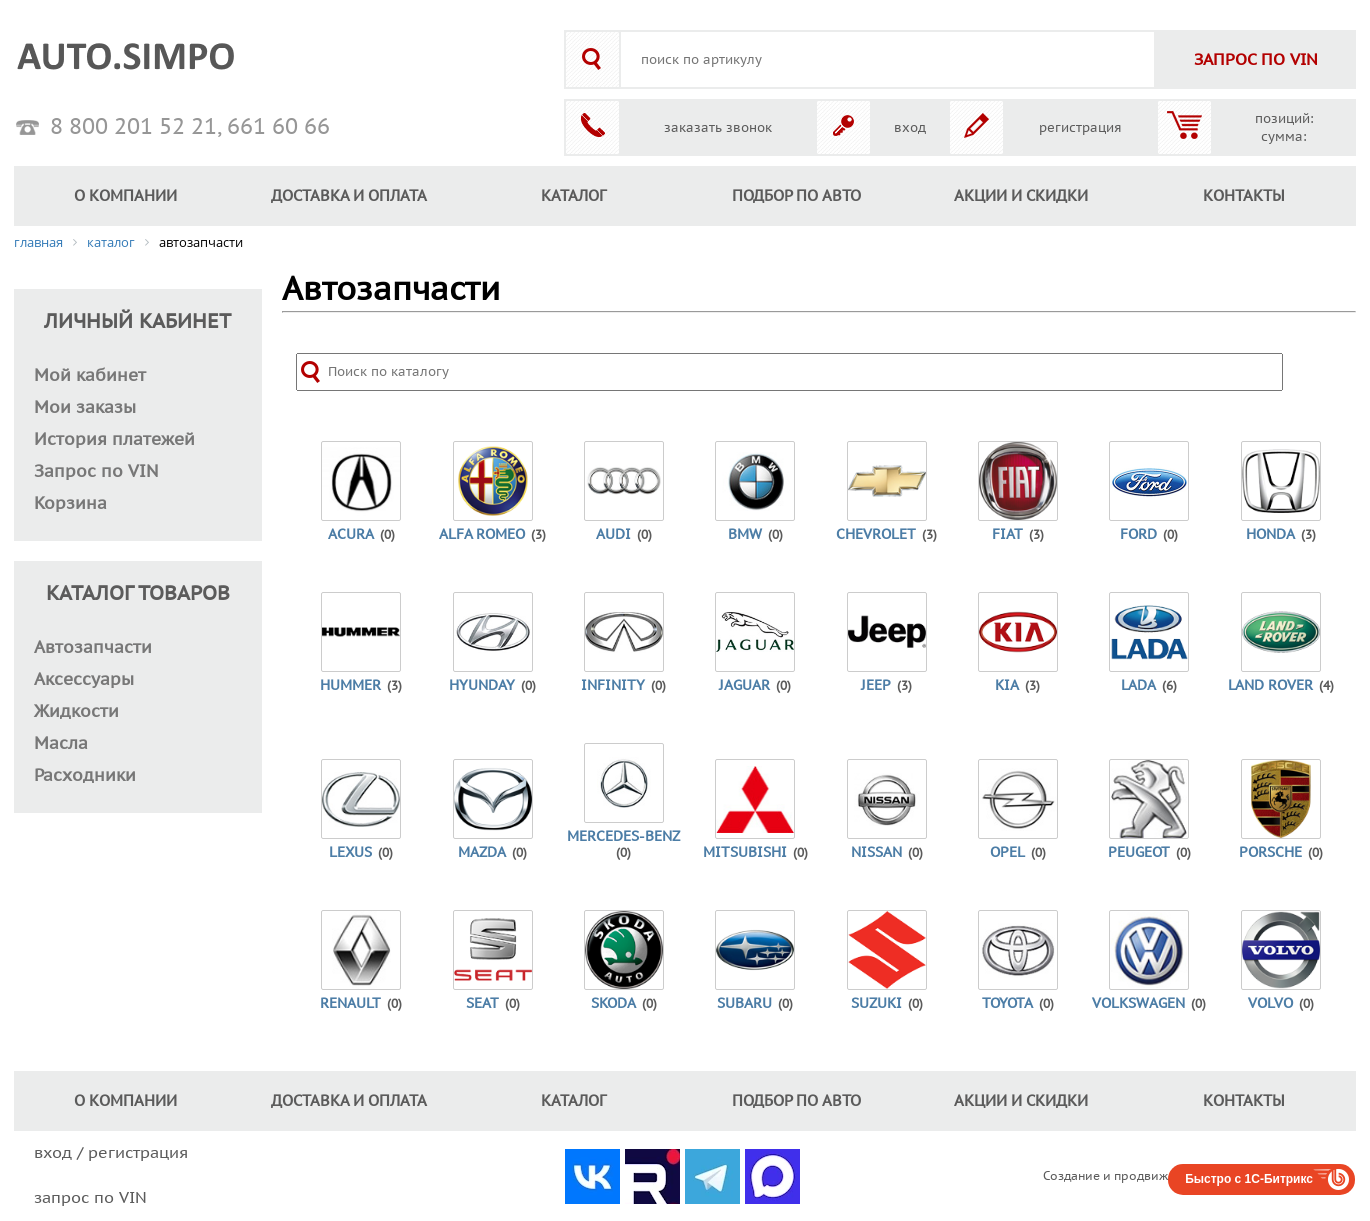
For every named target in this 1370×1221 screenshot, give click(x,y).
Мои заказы (85, 408)
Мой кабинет (90, 376)
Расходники (85, 776)
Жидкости (76, 712)
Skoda (613, 1003)
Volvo (1270, 1003)
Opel (1007, 852)
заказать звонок (718, 128)
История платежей (114, 440)
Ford (1138, 534)
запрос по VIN (90, 1198)
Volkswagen (1138, 1003)
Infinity (613, 685)
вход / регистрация (111, 1153)
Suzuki (876, 1003)
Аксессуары (84, 680)
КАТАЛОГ (573, 196)
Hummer (350, 685)
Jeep (876, 685)
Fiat (1007, 534)
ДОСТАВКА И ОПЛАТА (349, 196)
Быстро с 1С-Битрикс (1249, 1179)
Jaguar (744, 685)
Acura (351, 534)
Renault (350, 1003)
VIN (1256, 60)
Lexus (350, 852)
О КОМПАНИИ (125, 196)
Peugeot (1139, 852)
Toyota (1007, 1003)
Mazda (482, 852)
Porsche (1270, 852)
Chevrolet (876, 534)
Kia (1007, 685)
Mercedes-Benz (623, 836)
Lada (1138, 685)
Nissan (876, 852)
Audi (613, 534)
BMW (745, 534)
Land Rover (1270, 685)
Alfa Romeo (482, 534)
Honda (1270, 534)
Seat (482, 1003)
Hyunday (482, 685)
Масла (61, 744)
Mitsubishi (745, 852)
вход (910, 128)
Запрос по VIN (96, 472)
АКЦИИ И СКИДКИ (1021, 196)
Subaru (744, 1003)
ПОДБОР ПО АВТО (796, 196)
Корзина (70, 504)
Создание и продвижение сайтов (1142, 1176)
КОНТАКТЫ (1244, 196)
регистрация (1080, 128)
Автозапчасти (93, 648)
